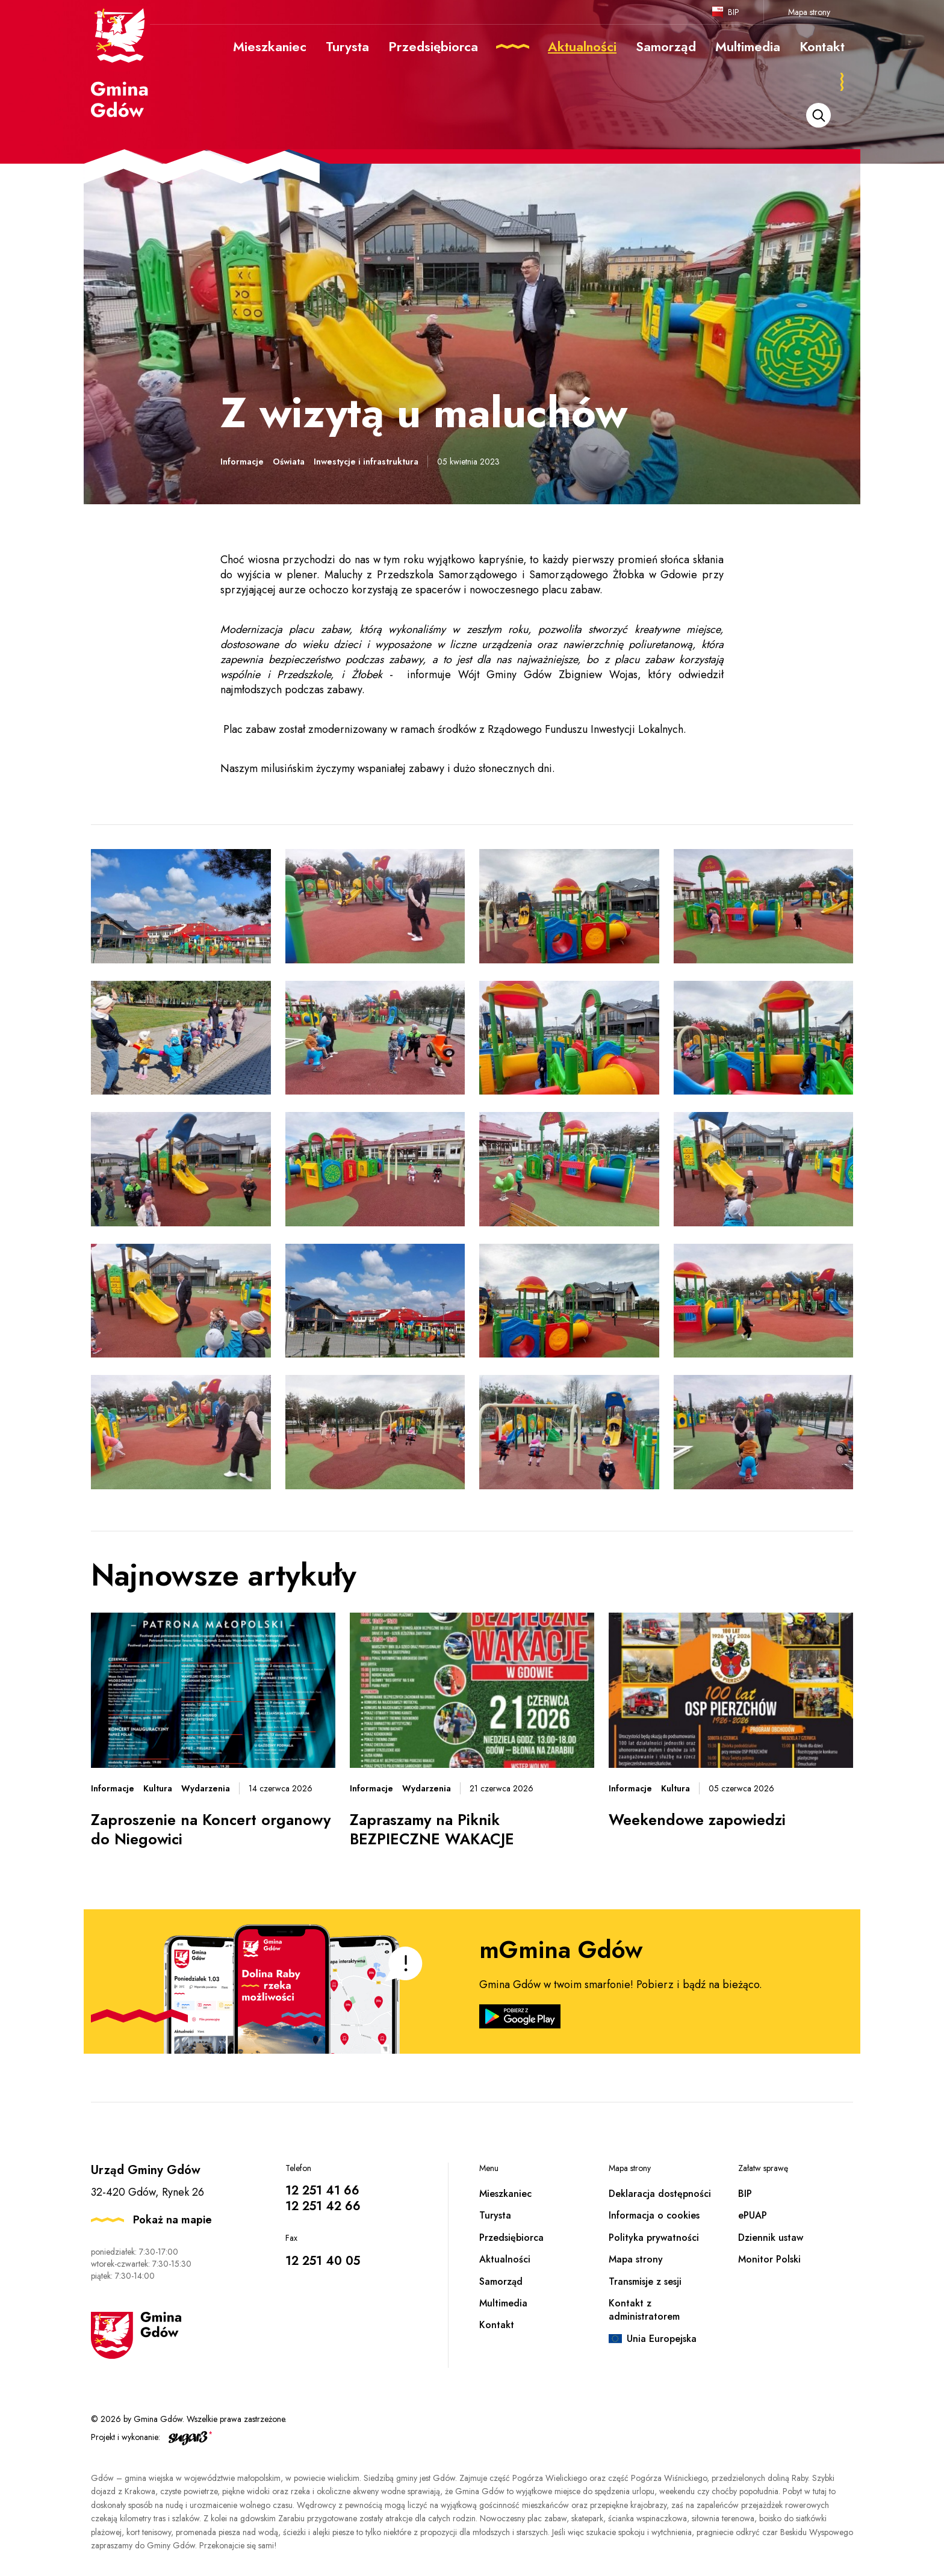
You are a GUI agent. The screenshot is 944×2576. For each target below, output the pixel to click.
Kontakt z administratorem (644, 2309)
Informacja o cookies (654, 2215)
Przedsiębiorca (511, 2237)
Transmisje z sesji (645, 2281)
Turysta (495, 2215)
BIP (733, 12)
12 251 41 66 (322, 2190)
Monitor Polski (769, 2259)
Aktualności (504, 2259)
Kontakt (496, 2325)
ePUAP (752, 2215)
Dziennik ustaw (770, 2237)
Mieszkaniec (505, 2194)
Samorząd (501, 2281)
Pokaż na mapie (172, 2220)
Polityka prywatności (654, 2237)
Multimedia (503, 2303)
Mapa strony (809, 12)
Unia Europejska (662, 2339)
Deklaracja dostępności (660, 2194)
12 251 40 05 (322, 2261)
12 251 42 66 (323, 2206)
